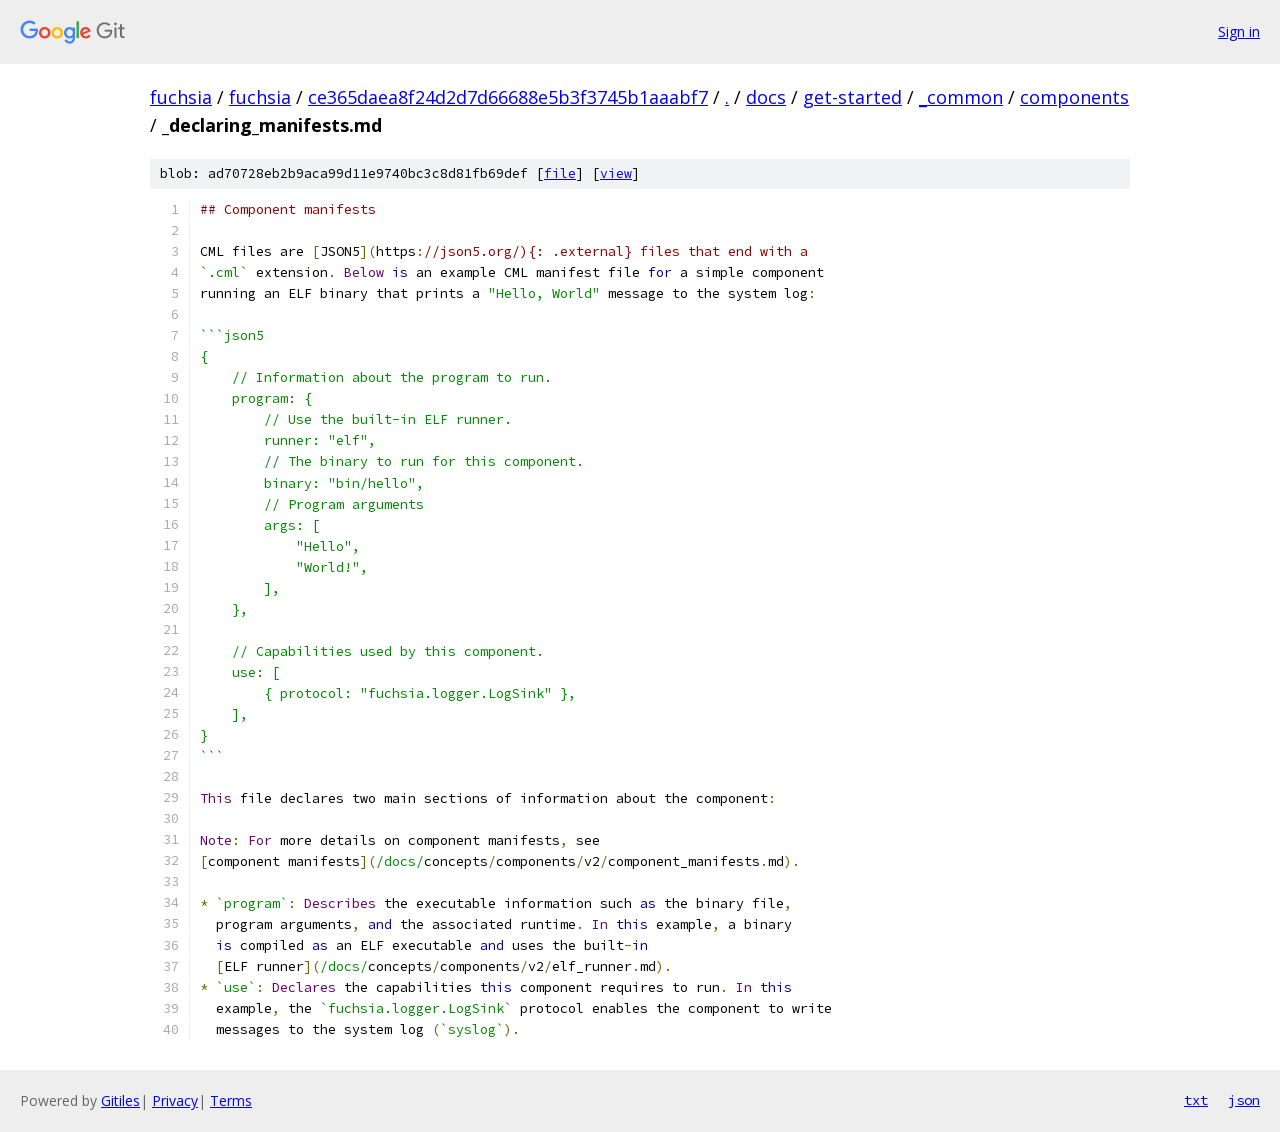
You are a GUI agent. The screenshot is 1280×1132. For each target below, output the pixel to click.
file (560, 173)
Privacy (175, 1100)
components (1074, 97)
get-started (852, 97)
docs (766, 97)
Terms (231, 1100)
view (616, 173)
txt (1196, 1100)
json (1244, 1100)
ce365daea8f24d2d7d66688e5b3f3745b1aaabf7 (508, 97)
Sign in (1239, 31)
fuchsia (181, 97)
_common (961, 97)
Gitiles (120, 1100)
